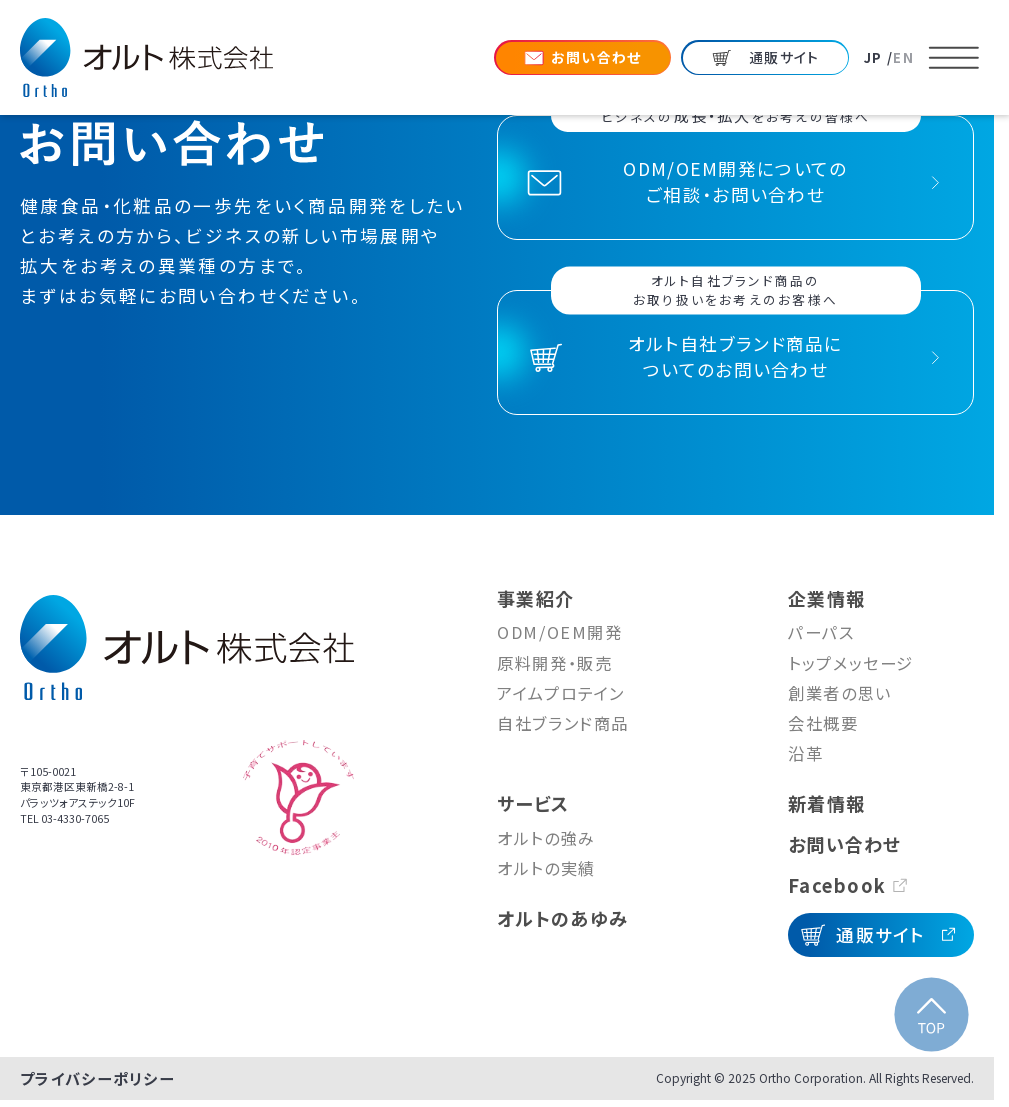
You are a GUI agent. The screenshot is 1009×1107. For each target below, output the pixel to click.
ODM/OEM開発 (560, 632)
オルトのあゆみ (562, 918)
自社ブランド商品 (563, 723)
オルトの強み (546, 838)
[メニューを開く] (954, 58)
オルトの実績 (546, 868)
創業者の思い (840, 693)
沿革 (805, 753)
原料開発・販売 (554, 663)
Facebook (837, 885)
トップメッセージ (851, 663)
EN (903, 57)
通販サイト (881, 934)
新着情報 (826, 803)
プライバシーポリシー (97, 1078)
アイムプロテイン (561, 693)
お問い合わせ (845, 844)
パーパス (821, 632)
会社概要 (823, 723)
